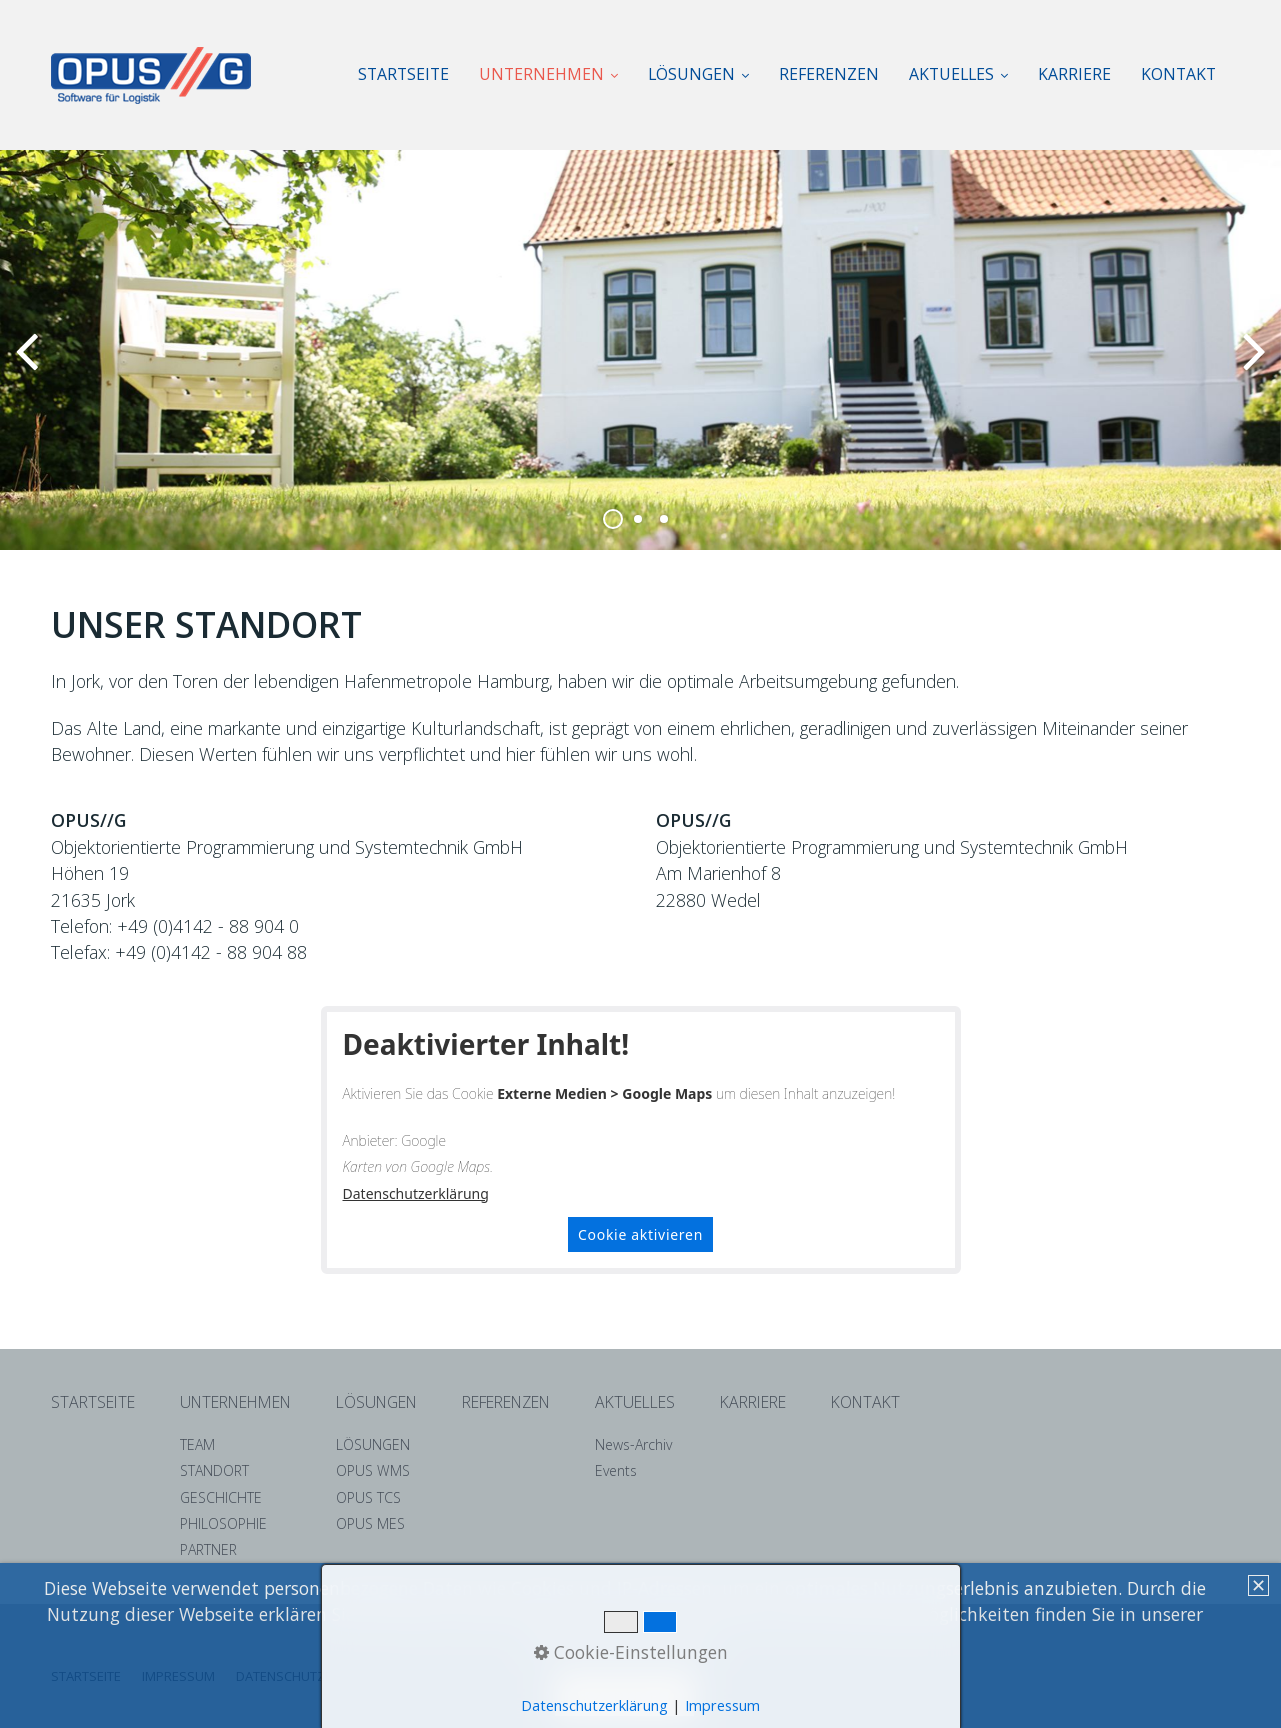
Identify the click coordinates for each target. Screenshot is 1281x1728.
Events (616, 1470)
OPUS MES (370, 1523)
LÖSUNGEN (698, 74)
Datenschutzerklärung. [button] (624, 1641)
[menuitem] (411, 74)
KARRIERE (1074, 74)
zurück (30, 366)
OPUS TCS (368, 1497)
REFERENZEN (829, 74)
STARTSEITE (403, 74)
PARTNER (208, 1549)
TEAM (197, 1444)
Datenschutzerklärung (416, 1193)
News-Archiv (633, 1444)
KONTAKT (1178, 74)
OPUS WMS (373, 1470)
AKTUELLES (958, 74)
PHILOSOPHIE (223, 1523)
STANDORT (214, 1470)
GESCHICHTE (221, 1497)
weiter (1251, 366)
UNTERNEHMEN (548, 74)
